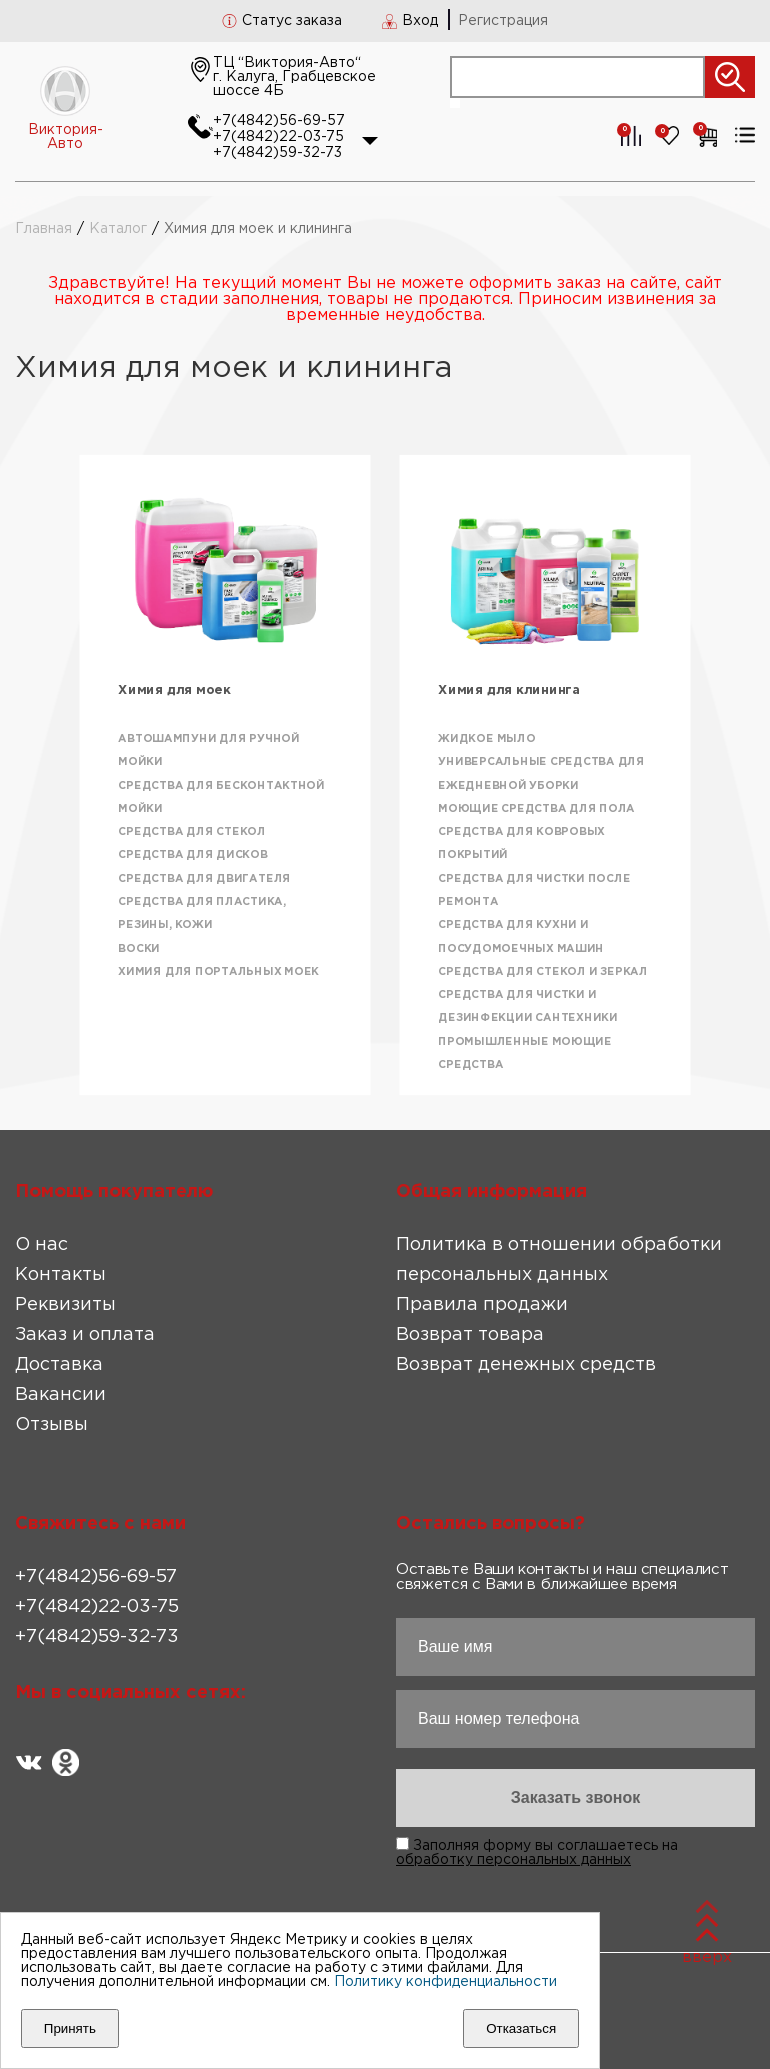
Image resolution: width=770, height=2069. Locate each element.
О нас (41, 1245)
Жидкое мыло (486, 739)
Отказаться (521, 2028)
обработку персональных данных (513, 1860)
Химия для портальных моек (218, 972)
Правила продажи (482, 1305)
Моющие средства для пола (536, 809)
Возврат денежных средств (526, 1365)
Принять (70, 2028)
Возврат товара (470, 1335)
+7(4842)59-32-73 (277, 153)
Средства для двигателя (204, 879)
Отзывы (51, 1425)
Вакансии (60, 1395)
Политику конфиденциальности (445, 1982)
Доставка (59, 1365)
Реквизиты (65, 1305)
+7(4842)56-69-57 (279, 121)
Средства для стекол (191, 832)
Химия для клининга (509, 690)
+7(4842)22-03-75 (278, 137)
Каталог (118, 229)
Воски (139, 949)
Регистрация (503, 21)
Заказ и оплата (85, 1335)
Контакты (60, 1275)
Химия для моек (174, 690)
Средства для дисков (192, 856)
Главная (43, 229)
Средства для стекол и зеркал (543, 972)
